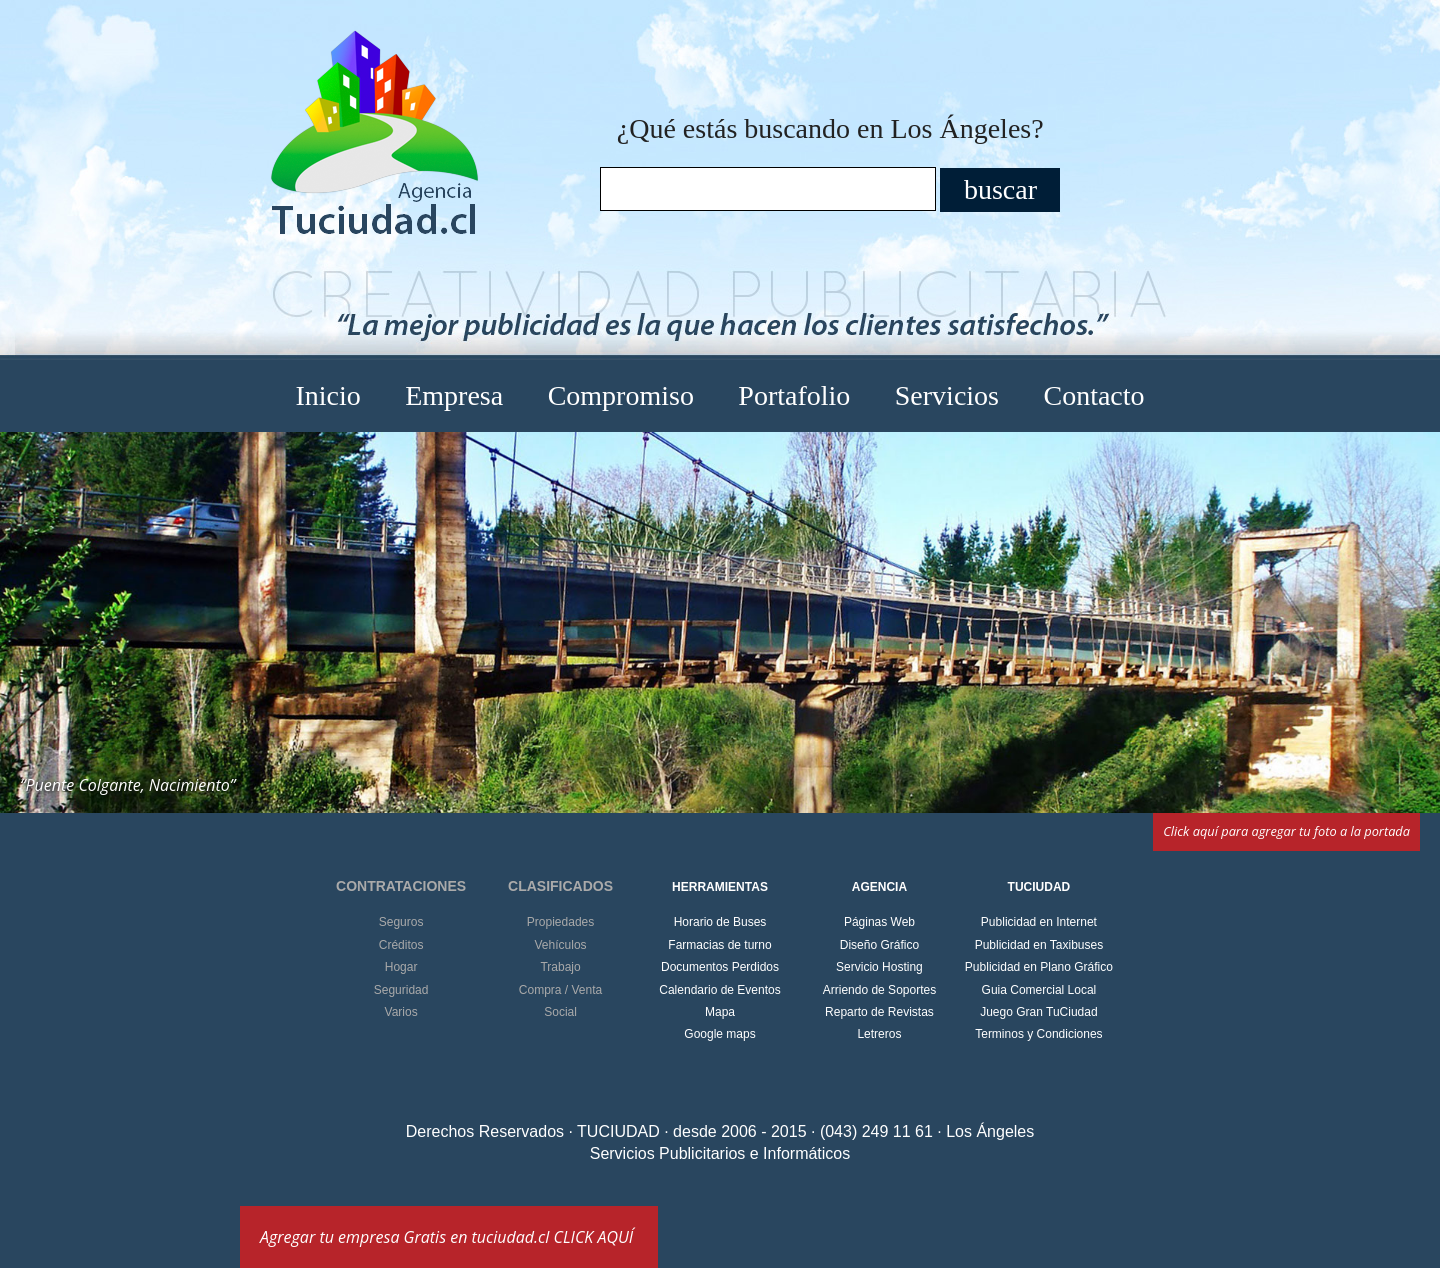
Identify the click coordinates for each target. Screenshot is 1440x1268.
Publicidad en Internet (1039, 922)
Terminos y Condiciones (1038, 1034)
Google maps (719, 1034)
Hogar (401, 967)
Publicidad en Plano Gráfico (1039, 967)
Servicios (947, 395)
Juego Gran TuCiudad (1038, 1012)
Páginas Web (879, 922)
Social (560, 1012)
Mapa (720, 1012)
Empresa (454, 395)
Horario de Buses (720, 922)
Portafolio (794, 395)
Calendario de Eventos (719, 990)
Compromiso (621, 395)
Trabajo (560, 967)
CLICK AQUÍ (594, 1237)
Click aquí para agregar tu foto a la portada (1286, 831)
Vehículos (561, 945)
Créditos (401, 945)
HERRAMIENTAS (720, 887)
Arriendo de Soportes (879, 990)
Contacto (1093, 395)
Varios (401, 1012)
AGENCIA (879, 887)
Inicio (327, 395)
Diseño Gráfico (879, 945)
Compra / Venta (560, 990)
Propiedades (560, 922)
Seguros (401, 922)
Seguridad (401, 990)
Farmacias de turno (719, 945)
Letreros (879, 1034)
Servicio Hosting (879, 967)
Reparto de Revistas (879, 1012)
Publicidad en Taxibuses (1039, 945)
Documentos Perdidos (720, 967)
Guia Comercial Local (1039, 990)
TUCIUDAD (1039, 887)
